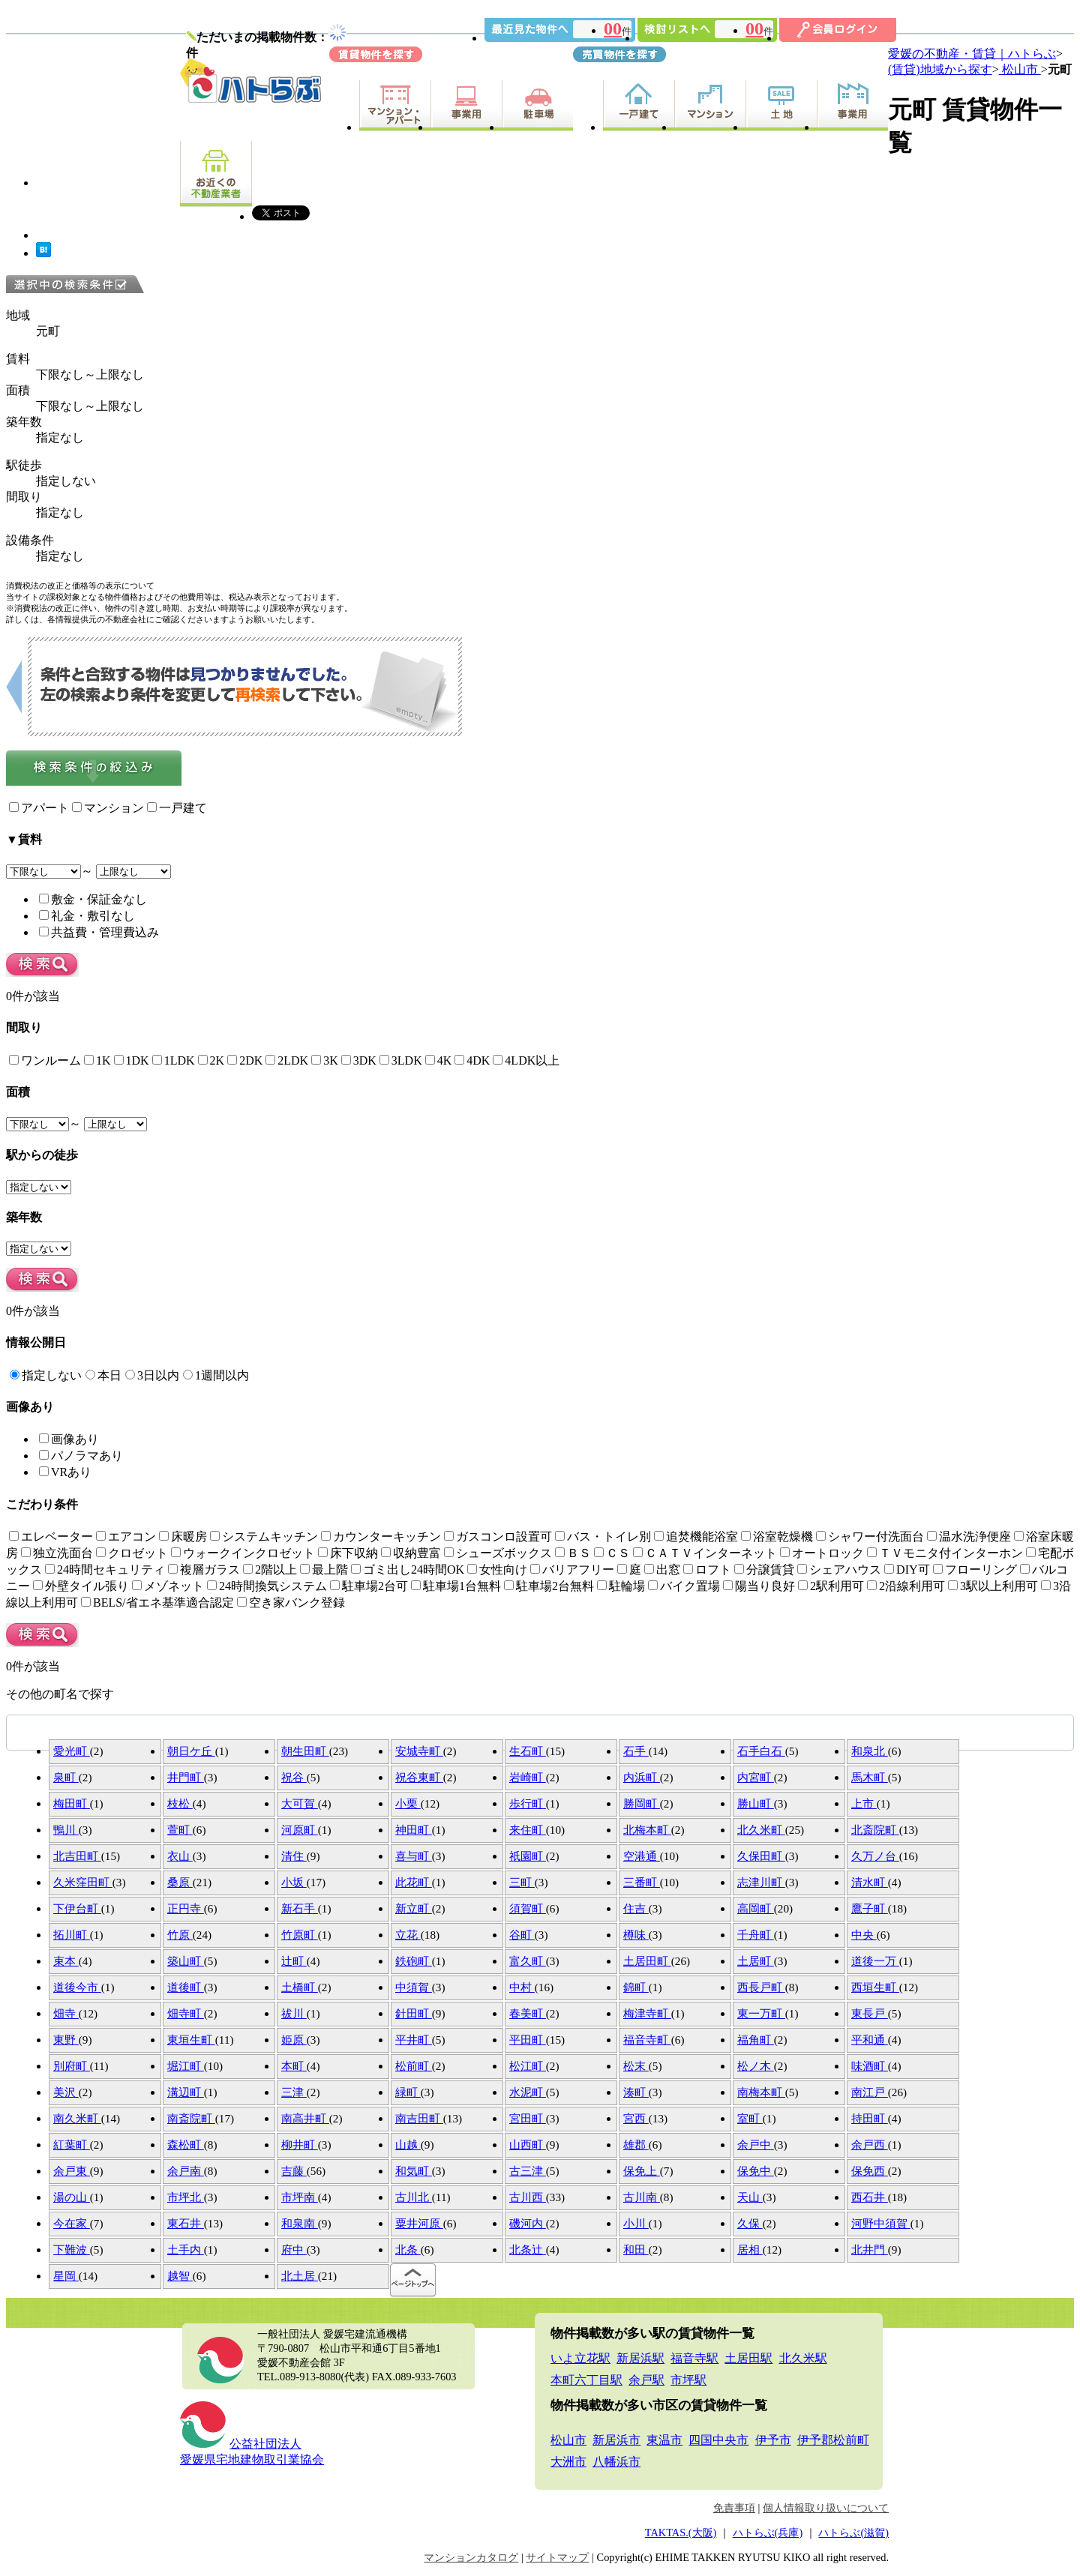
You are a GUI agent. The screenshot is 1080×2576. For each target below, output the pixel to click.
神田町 (413, 1829)
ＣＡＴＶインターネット (705, 1553)
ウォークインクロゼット (243, 1553)
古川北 (413, 2197)
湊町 (636, 2092)
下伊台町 (77, 1908)
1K (97, 1060)
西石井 (869, 2197)
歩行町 (527, 1803)
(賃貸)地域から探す (940, 69)
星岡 (66, 2275)
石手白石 (761, 1751)
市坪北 (185, 2197)
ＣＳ (612, 1553)
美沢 (66, 2092)
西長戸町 (761, 1987)
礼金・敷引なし (87, 915)
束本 (66, 1960)
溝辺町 (185, 2092)
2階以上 (270, 1569)
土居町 (755, 1960)
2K (211, 1060)
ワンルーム (45, 1060)
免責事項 (734, 2508)
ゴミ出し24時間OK (407, 1569)
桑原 (180, 1882)
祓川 (294, 2013)
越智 (180, 2275)
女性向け (497, 1569)
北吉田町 (77, 1856)
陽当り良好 (759, 1586)
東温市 (664, 2440)
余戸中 (755, 2144)
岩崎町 (527, 1777)
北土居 (299, 2275)
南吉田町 (419, 2118)
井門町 (185, 1777)
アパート (39, 807)
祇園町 (527, 1856)
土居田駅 (748, 2358)
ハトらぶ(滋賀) (853, 2533)
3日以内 (152, 1375)
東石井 (185, 2223)
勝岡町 (641, 1803)
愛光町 (71, 1751)
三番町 (641, 1882)
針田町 (413, 2013)
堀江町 (185, 2065)
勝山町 (755, 1803)
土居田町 (647, 1960)
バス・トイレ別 (603, 1536)
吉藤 (294, 2170)
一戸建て (177, 807)
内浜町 (641, 1777)
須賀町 (527, 1908)
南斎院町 (191, 2118)
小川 (636, 2223)
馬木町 (869, 1777)
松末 (636, 2065)
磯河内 (527, 2223)
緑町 (408, 2092)
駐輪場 (621, 1586)
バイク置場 (684, 1586)
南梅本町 (761, 2092)
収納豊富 (411, 1553)
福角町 (755, 2039)
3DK (358, 1060)
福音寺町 (647, 2039)
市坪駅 (688, 2380)
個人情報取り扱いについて (826, 2508)
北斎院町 (875, 1829)
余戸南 (185, 2170)
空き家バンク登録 (291, 1602)
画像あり (69, 1439)
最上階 (324, 1569)
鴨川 (66, 1829)
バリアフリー (572, 1569)
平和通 (869, 2039)
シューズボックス (498, 1553)
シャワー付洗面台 (870, 1536)
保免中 (755, 2170)
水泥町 (527, 2092)
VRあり (65, 1472)
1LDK (173, 1060)
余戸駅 (646, 2380)
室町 (750, 2118)
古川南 (641, 2197)
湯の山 (71, 2197)
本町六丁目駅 (586, 2380)
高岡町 (755, 1908)
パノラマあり (81, 1455)
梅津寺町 (647, 2013)
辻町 (294, 1960)
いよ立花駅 (580, 2358)
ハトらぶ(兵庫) (768, 2533)
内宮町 (755, 1777)
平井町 (413, 2039)
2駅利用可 (831, 1586)
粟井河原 (419, 2223)
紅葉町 (71, 2144)
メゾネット (168, 1586)
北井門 (869, 2249)
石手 (636, 1751)
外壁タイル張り (81, 1586)
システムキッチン (264, 1536)
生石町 (527, 1751)
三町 (522, 1882)
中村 (522, 1987)
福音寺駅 (694, 2358)
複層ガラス (204, 1569)
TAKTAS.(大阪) (681, 2533)
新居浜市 (616, 2440)
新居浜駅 (640, 2358)
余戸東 (71, 2170)
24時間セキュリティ (105, 1569)
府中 (294, 2249)
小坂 (294, 1882)
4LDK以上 (526, 1060)
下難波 (71, 2249)
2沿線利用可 (906, 1586)
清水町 (869, 1882)
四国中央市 (718, 2440)
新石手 (299, 1908)
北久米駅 (803, 2358)
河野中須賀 (880, 2223)
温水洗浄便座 (969, 1536)
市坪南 (299, 2197)
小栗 (408, 1803)
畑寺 (66, 2013)
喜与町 (413, 1856)
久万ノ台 (875, 1856)
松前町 (413, 2065)
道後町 (185, 1987)
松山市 (1020, 69)
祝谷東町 (419, 1777)
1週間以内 (216, 1375)
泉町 (66, 1777)
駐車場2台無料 (549, 1586)
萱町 (180, 1829)
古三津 (527, 2170)
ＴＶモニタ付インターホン (945, 1553)
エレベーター (51, 1536)
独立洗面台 (57, 1553)
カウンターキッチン (381, 1536)
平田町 (527, 2039)
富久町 (527, 1960)
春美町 (527, 2013)
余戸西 (869, 2144)
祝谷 (294, 1777)
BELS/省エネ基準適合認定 (157, 1602)
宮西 (636, 2118)
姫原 (294, 2039)
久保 (750, 2223)
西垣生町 (875, 1987)
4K (438, 1060)
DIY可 (906, 1569)
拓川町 (71, 1934)
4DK (472, 1060)
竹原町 (299, 1934)
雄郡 (636, 2144)
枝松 (180, 1803)
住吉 (636, 1908)
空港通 (641, 1856)
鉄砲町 (413, 1960)
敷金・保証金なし (93, 899)
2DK (244, 1060)
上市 (864, 1803)
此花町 (413, 1882)
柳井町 (299, 2144)
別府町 (71, 2065)
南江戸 (869, 2092)
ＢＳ (573, 1553)
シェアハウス (839, 1569)
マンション (108, 807)
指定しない (46, 1375)
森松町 (185, 2144)
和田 (636, 2249)
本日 (104, 1375)
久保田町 (761, 1856)
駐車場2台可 (369, 1586)
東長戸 (869, 2013)
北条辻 (527, 2249)
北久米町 (761, 1829)
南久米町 (77, 2118)
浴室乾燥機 (777, 1536)
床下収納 (348, 1553)
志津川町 (761, 1882)
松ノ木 (755, 2065)
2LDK (287, 1060)
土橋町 (299, 1987)
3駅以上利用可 (993, 1586)
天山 (750, 2197)
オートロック (822, 1553)
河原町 (299, 1829)
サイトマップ (557, 2557)
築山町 (185, 1960)
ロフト (707, 1569)
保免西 (869, 2170)
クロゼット (132, 1553)
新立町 (413, 1908)
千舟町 (755, 1934)
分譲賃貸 (764, 1569)
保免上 (641, 2170)
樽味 (636, 1934)
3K (324, 1060)
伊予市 (773, 2440)
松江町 (527, 2065)
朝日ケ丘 (191, 1751)
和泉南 (299, 2223)
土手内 (185, 2249)
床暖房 (183, 1536)
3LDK (401, 1060)
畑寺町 (185, 2013)
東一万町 (761, 2013)
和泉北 (869, 1751)
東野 (66, 2039)
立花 (408, 1934)
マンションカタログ (471, 2557)
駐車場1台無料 (456, 1586)
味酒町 (869, 2065)
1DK (131, 1060)
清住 (294, 1856)
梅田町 (71, 1803)
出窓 (662, 1569)
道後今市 (77, 1987)
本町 (294, 2065)
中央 (864, 1934)
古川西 (527, 2197)
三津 (294, 2092)
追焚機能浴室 (696, 1536)
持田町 (869, 2118)
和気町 (413, 2170)
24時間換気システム (267, 1586)
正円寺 (185, 1908)
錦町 (636, 1987)
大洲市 (568, 2462)
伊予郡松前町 (833, 2440)
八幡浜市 (616, 2462)
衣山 (180, 1856)
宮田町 (527, 2118)
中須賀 (413, 1987)
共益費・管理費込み (99, 932)
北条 (408, 2249)
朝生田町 (305, 1751)
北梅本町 (647, 1829)
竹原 (180, 1934)
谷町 (522, 1934)
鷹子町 (869, 1908)
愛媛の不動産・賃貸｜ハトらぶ (972, 53)
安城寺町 (419, 1751)
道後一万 (875, 1960)
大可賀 (299, 1803)
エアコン (126, 1536)
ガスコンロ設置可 (498, 1536)
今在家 (71, 2223)
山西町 (527, 2144)
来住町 (527, 1829)
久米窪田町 (82, 1882)
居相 (750, 2249)
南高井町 (305, 2118)
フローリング (975, 1569)
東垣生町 (191, 2039)
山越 (408, 2144)
